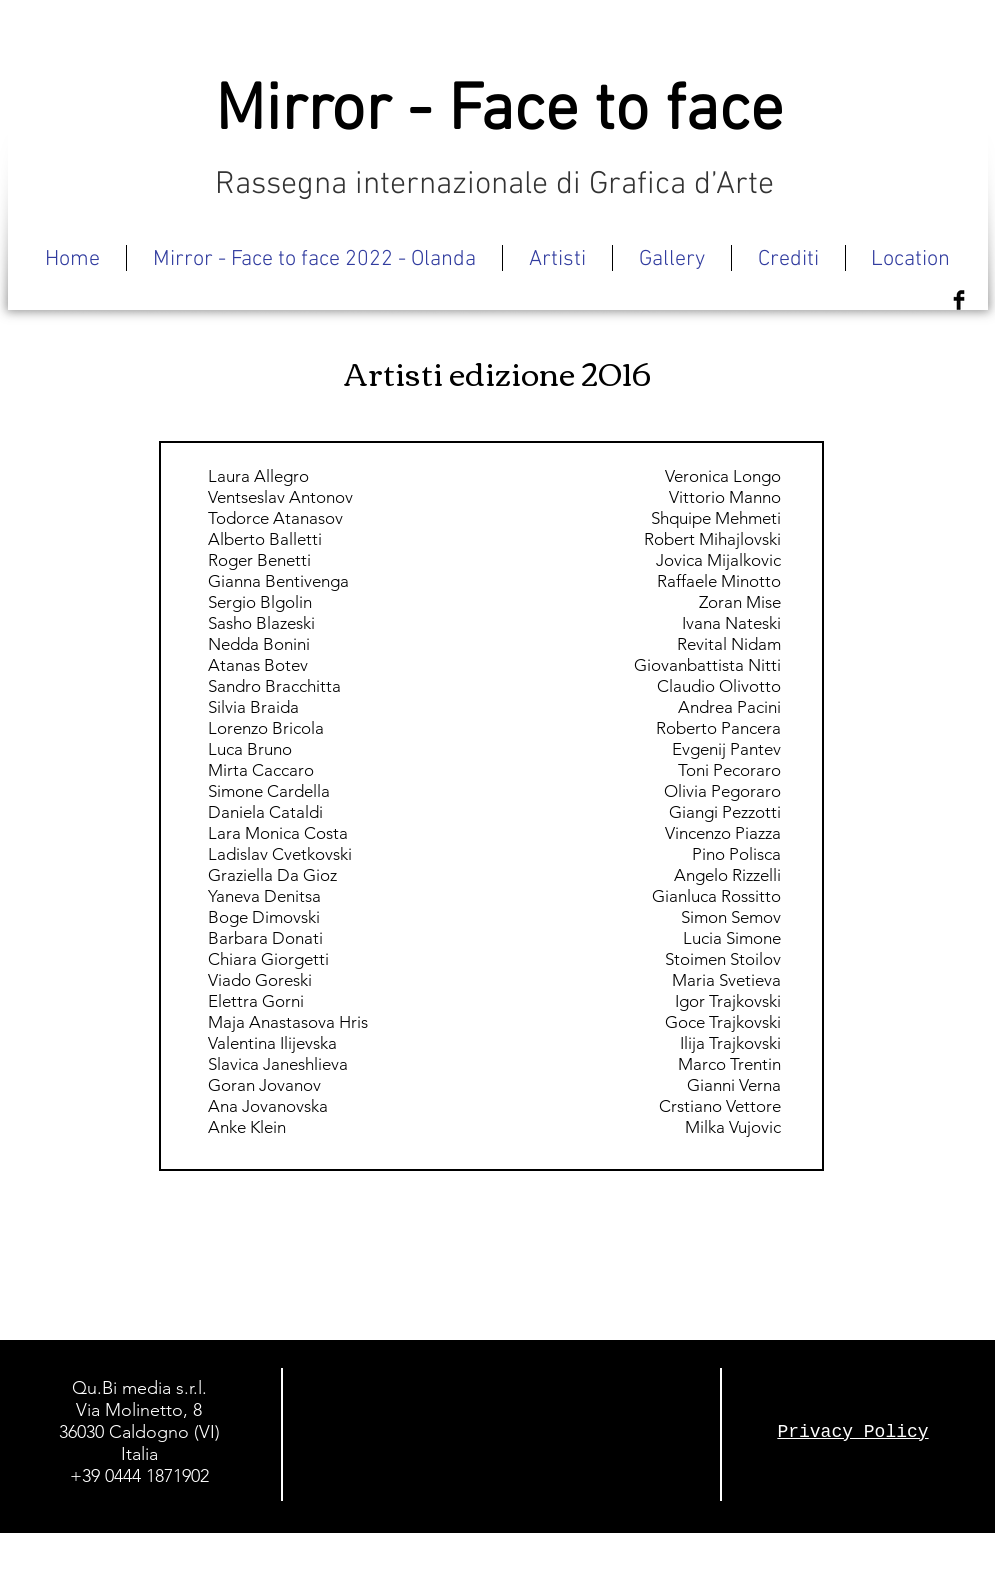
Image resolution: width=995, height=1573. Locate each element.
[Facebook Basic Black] (959, 300)
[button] (557, 258)
